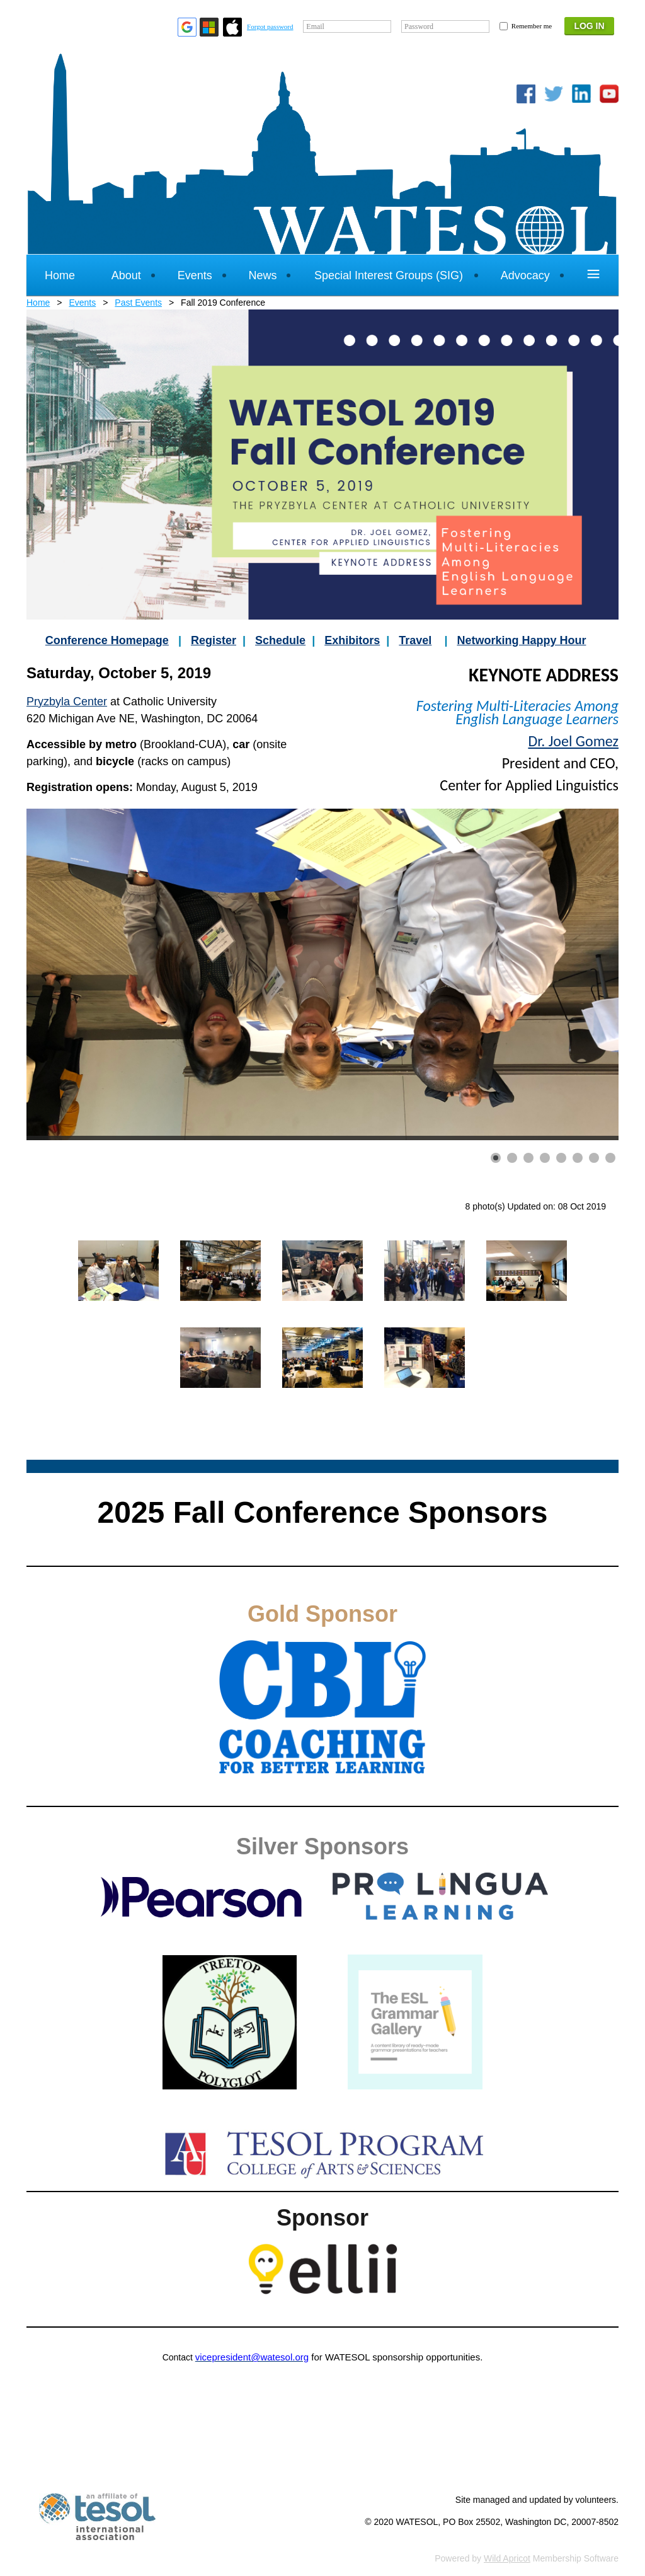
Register (213, 640)
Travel (415, 640)
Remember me (531, 26)
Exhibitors (352, 640)
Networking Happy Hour (521, 640)
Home (38, 302)
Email (315, 26)
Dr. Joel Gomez (573, 741)
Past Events (138, 302)
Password (418, 26)
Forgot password (270, 26)
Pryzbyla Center (66, 701)
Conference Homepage (107, 640)
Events (82, 302)
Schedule (280, 640)
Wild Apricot (507, 2558)
